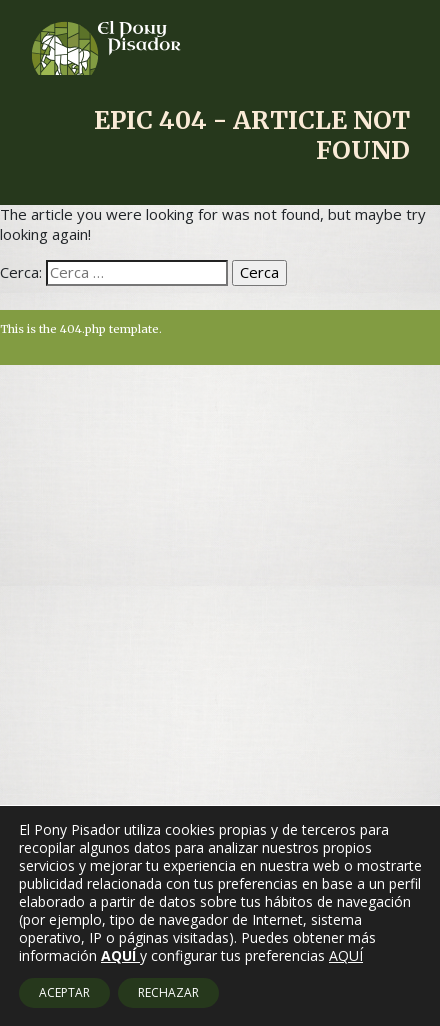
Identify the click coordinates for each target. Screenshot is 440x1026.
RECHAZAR (168, 992)
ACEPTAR (64, 992)
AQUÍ (346, 956)
